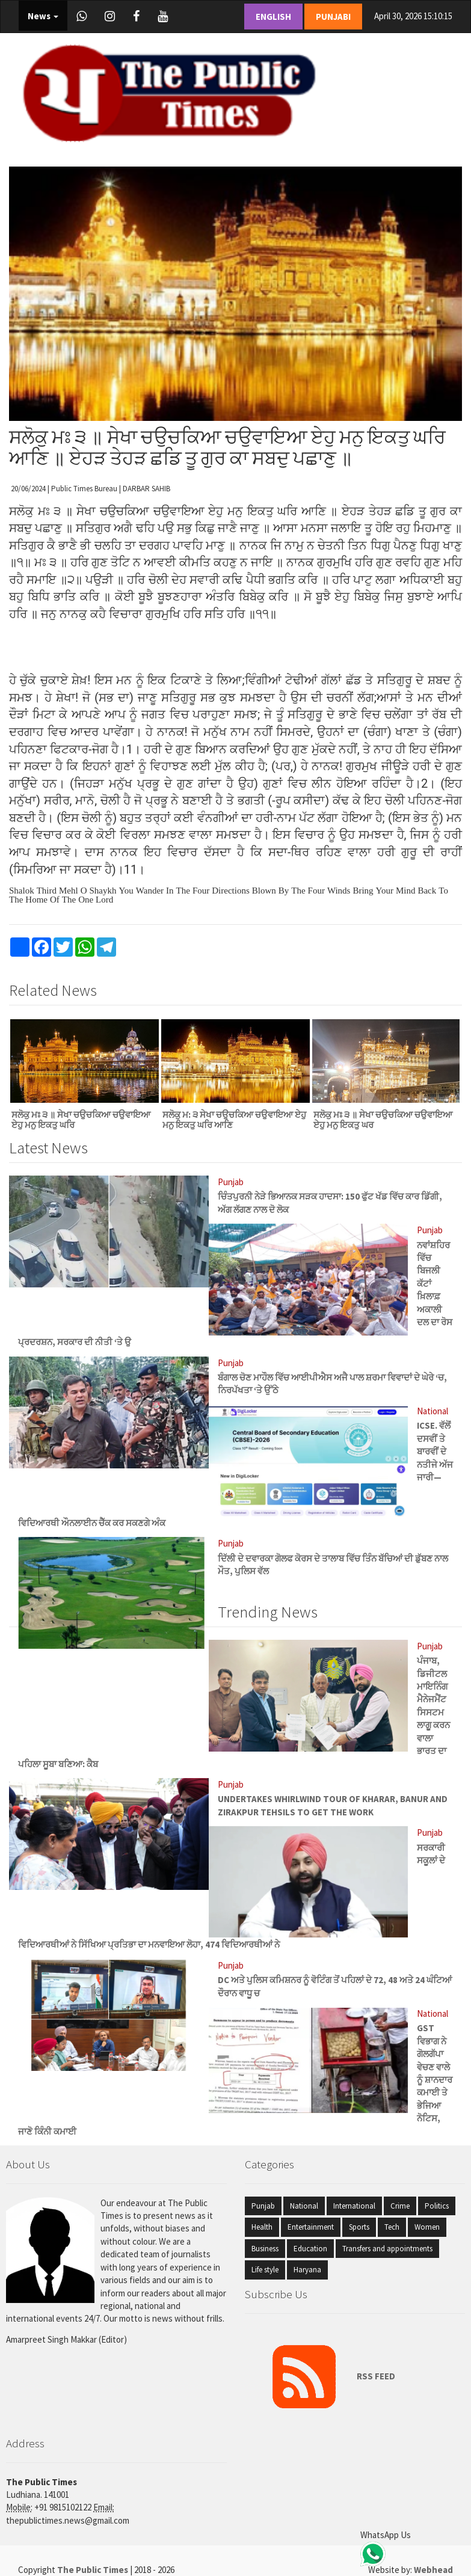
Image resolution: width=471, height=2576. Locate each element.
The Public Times (93, 2569)
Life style (265, 2270)
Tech (391, 2227)
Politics (437, 2206)
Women (427, 2227)
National (304, 2206)
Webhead (433, 2569)
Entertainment (311, 2227)
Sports (359, 2227)
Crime (400, 2206)
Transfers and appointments (387, 2248)
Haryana (307, 2270)
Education (310, 2248)
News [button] (43, 16)
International (354, 2206)
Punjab (263, 2206)
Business (265, 2248)
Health (261, 2227)
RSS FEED (324, 2376)
